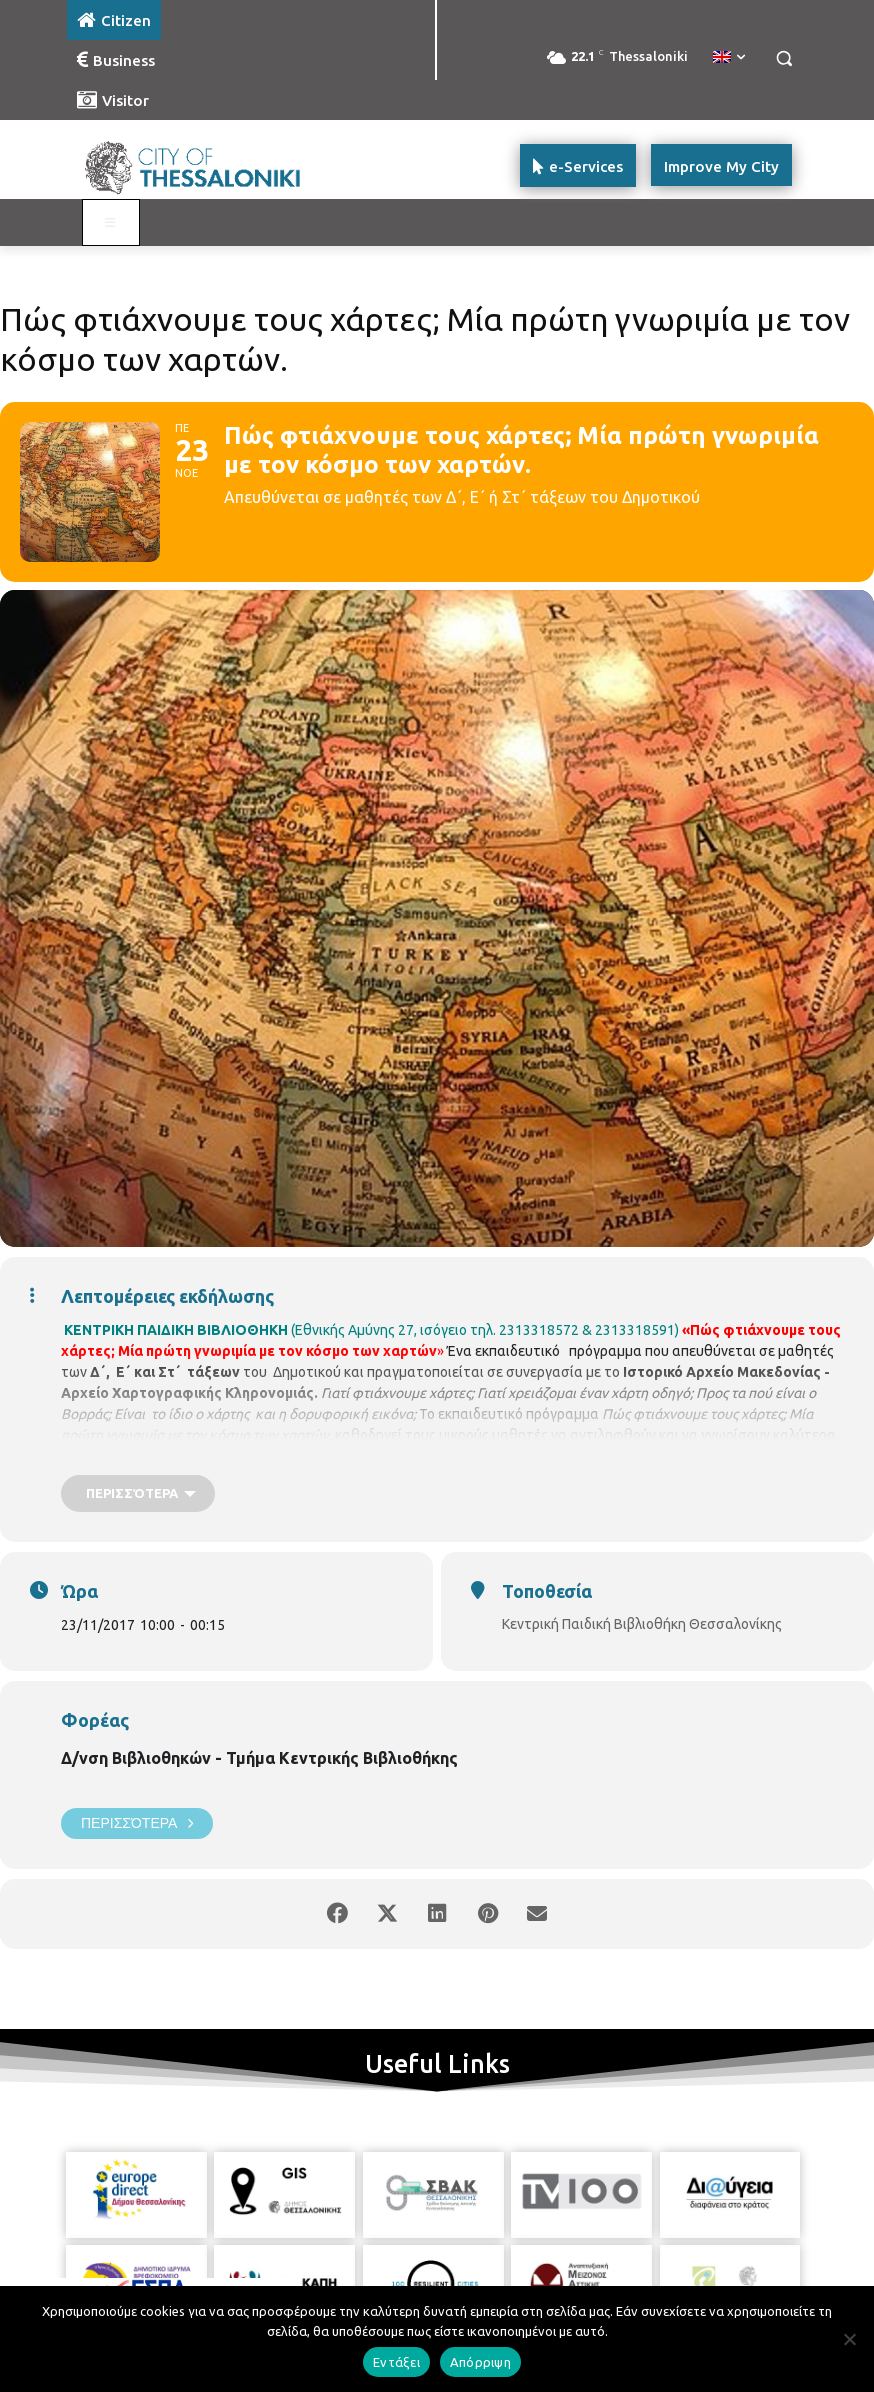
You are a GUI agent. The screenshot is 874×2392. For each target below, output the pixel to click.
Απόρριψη (480, 2362)
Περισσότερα (137, 1823)
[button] (783, 58)
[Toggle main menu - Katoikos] (111, 223)
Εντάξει (396, 2362)
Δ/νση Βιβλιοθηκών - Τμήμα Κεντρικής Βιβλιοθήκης (259, 1758)
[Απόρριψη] (849, 2339)
